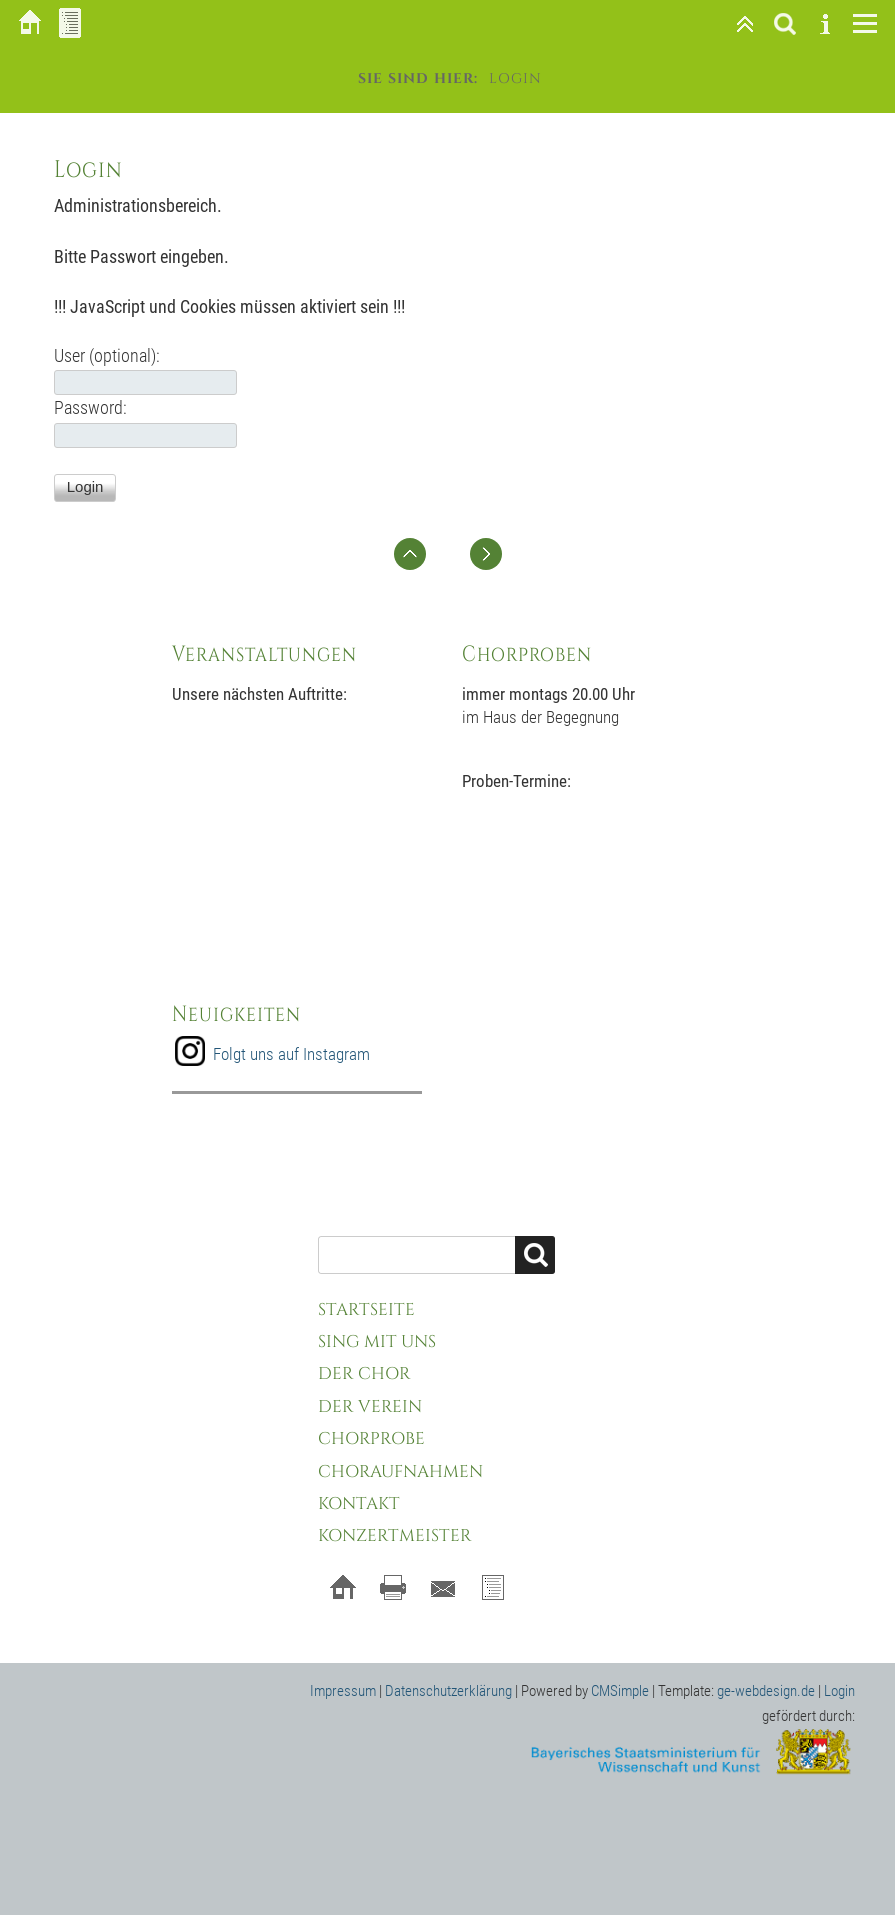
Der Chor (364, 1373)
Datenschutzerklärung (448, 1691)
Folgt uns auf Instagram (291, 1054)
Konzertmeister (395, 1535)
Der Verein (370, 1406)
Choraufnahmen (400, 1471)
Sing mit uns (377, 1341)
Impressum (343, 1691)
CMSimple (620, 1691)
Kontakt (359, 1503)
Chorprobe (371, 1438)
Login (839, 1691)
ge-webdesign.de (766, 1691)
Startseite (366, 1309)
